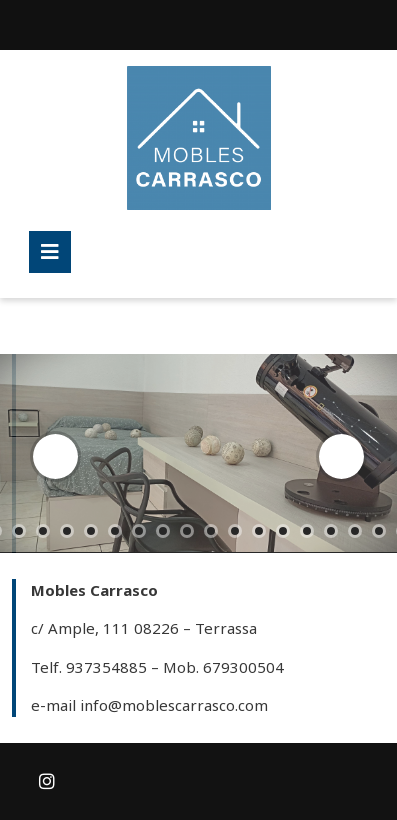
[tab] (50, 252)
